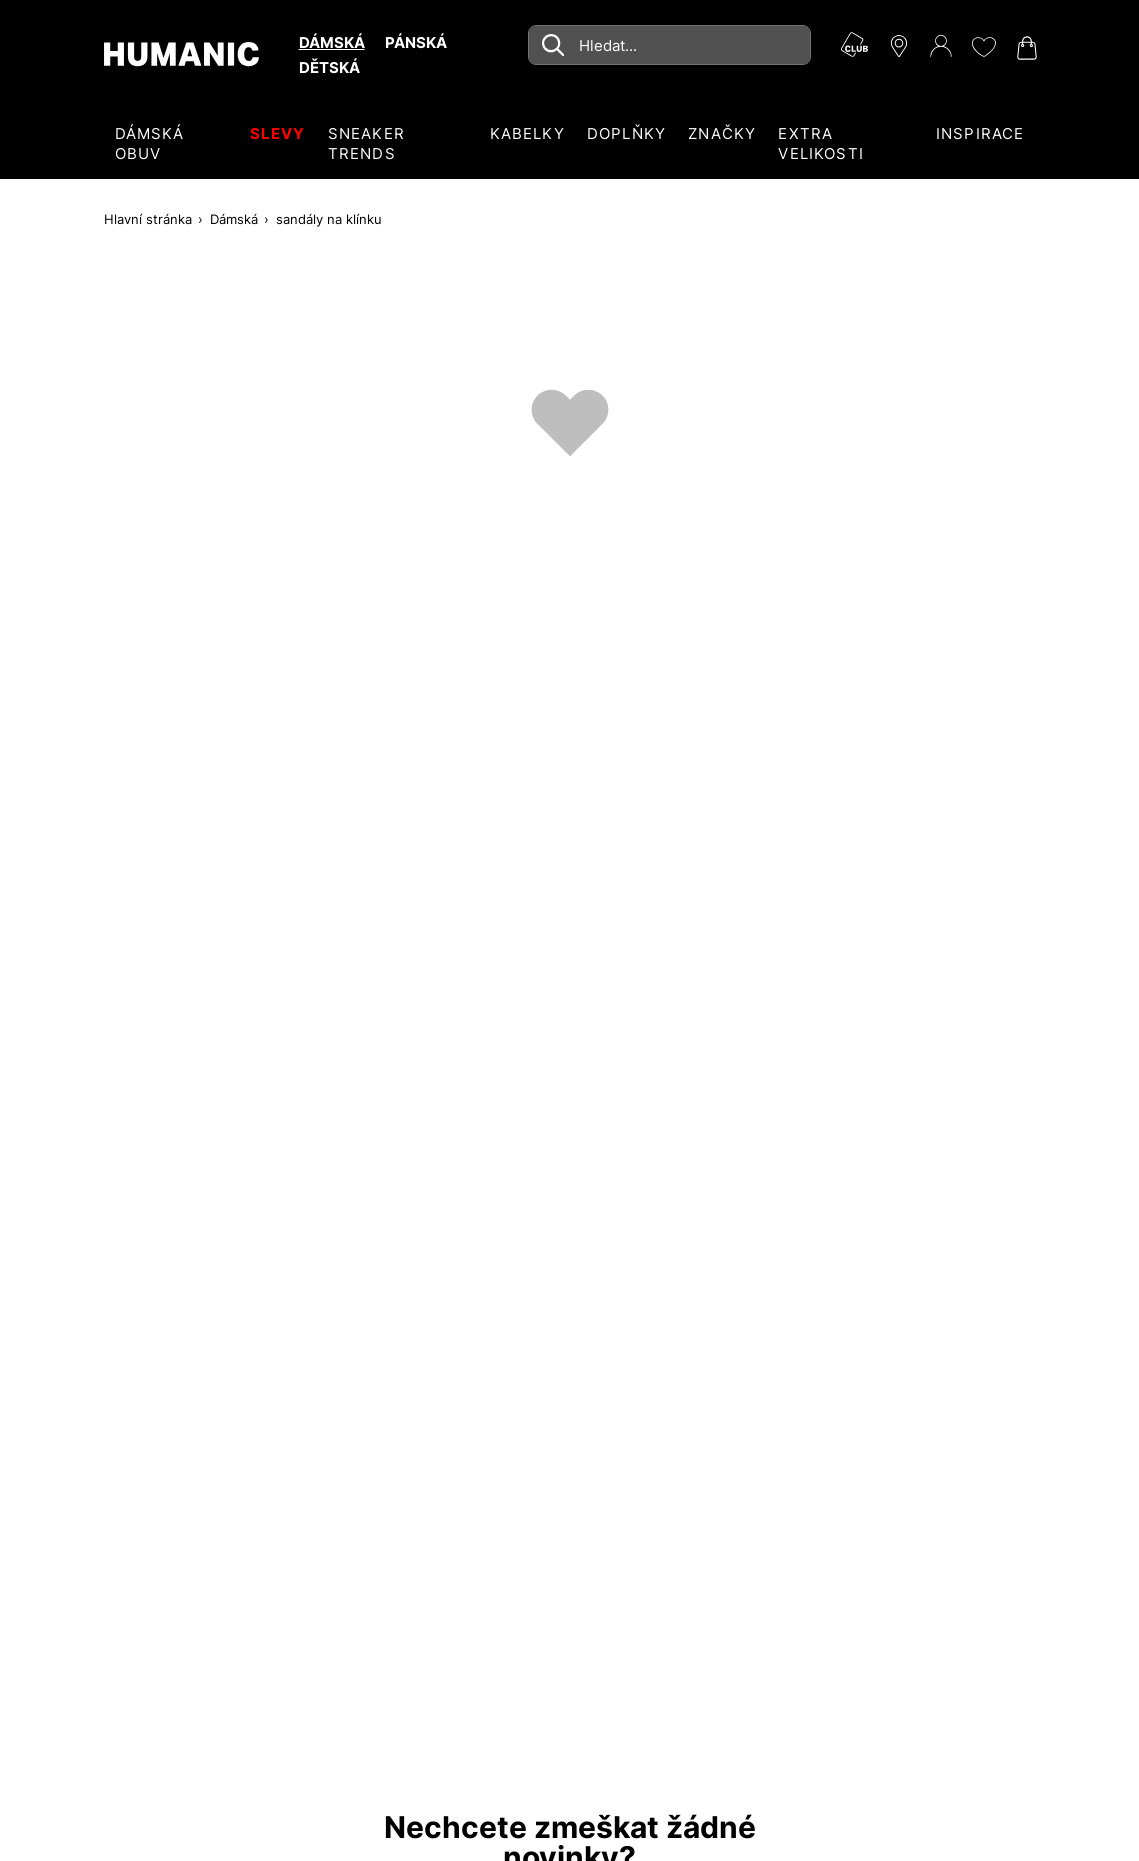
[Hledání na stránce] (669, 45)
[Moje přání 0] (983, 47)
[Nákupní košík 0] (1025, 48)
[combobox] (669, 45)
